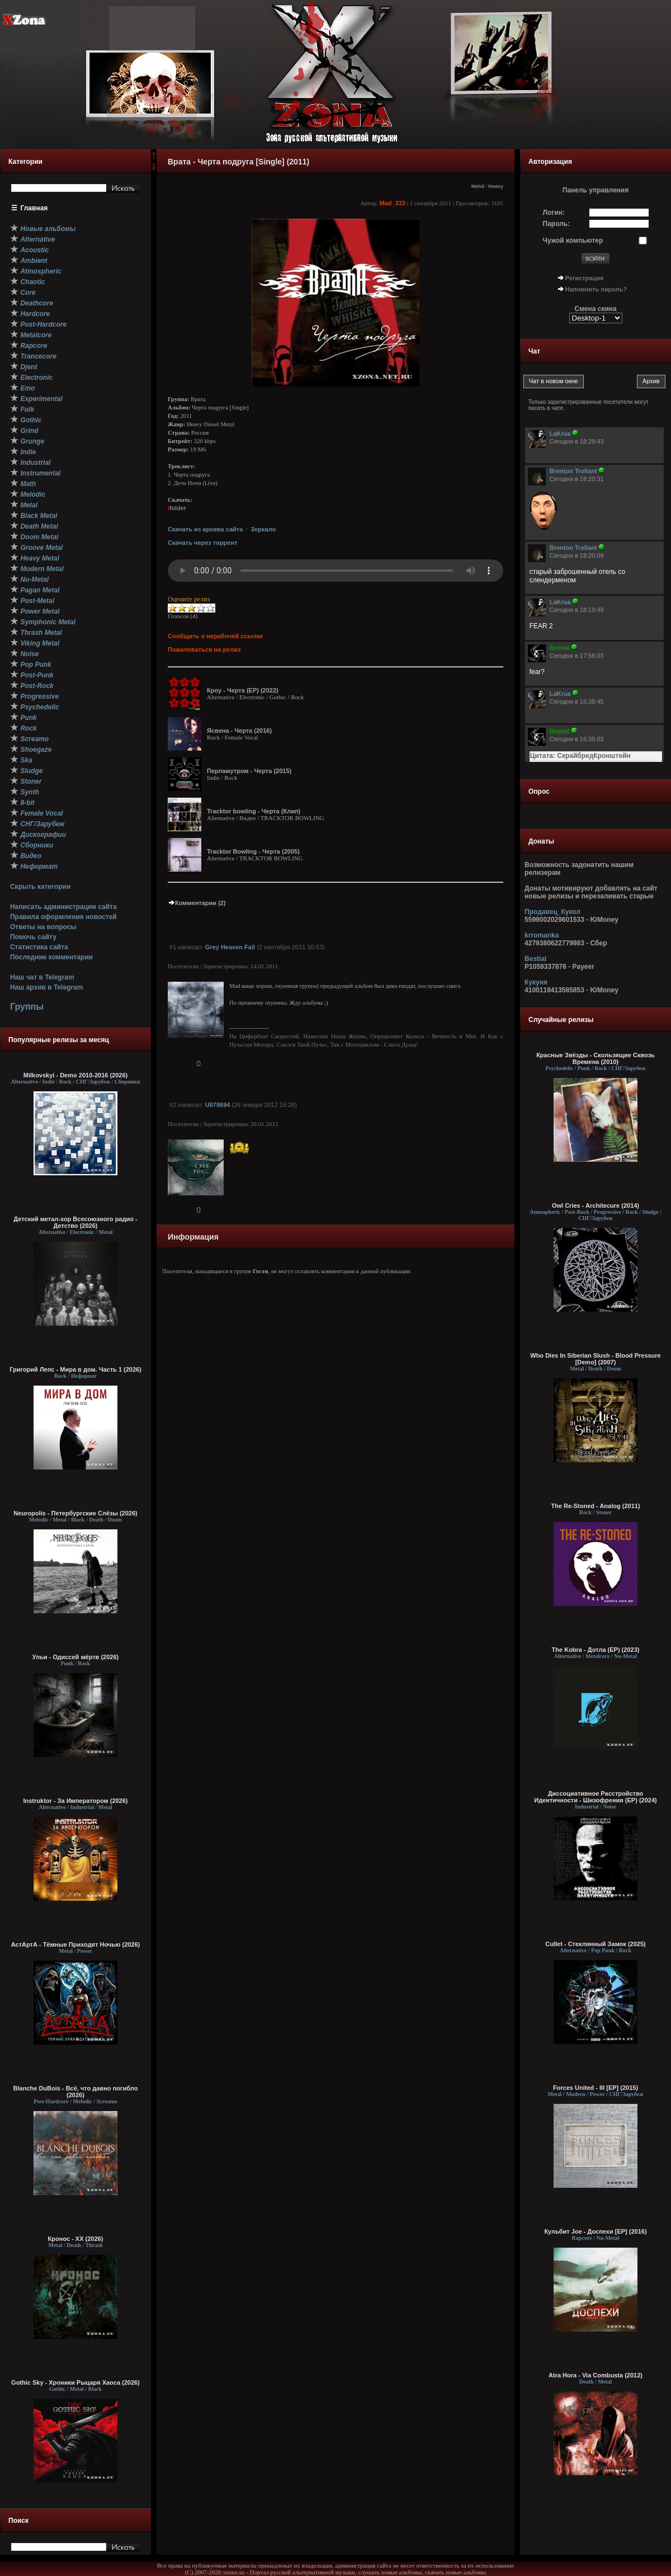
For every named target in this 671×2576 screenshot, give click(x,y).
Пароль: (556, 224)
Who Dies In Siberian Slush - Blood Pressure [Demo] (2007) (595, 1358)
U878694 (217, 1104)
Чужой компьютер (573, 240)
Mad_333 (392, 203)
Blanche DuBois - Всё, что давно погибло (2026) (75, 2091)
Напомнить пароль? (596, 289)
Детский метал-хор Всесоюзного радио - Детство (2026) (75, 1222)
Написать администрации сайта (63, 907)
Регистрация (584, 278)
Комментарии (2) (197, 903)
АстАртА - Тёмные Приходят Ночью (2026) (75, 1944)
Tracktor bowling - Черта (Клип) (253, 811)
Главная (34, 208)
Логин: (554, 212)
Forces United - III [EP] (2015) (595, 2087)
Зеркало (263, 529)
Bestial (535, 959)
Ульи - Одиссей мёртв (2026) (75, 1657)
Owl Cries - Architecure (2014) (595, 1205)
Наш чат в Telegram (42, 977)
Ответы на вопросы (43, 927)
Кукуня (535, 982)
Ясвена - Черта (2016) (239, 730)
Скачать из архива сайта (205, 529)
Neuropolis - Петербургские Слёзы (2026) (75, 1513)
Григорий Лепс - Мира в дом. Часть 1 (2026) (75, 1369)
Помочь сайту (33, 937)
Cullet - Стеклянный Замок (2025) (595, 1944)
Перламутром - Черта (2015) (249, 770)
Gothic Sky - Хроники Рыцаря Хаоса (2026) (75, 2382)
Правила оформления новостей (63, 917)
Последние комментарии (51, 957)
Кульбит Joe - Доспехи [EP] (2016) (595, 2231)
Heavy (495, 186)
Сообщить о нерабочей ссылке (215, 636)
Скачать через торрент (202, 542)
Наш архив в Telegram (46, 987)
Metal (477, 186)
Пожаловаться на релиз (204, 649)
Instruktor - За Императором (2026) (75, 1800)
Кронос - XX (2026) (75, 2238)
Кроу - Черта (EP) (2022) (242, 690)
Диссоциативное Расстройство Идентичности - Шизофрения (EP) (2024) (595, 1796)
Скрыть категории (40, 887)
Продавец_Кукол (552, 912)
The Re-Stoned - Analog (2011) (595, 1506)
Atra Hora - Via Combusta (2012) (595, 2375)
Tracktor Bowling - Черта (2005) (253, 851)
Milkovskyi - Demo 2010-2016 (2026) (75, 1075)
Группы (27, 1006)
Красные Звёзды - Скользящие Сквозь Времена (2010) (595, 1058)
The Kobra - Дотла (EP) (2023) (596, 1649)
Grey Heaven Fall (230, 947)
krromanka (541, 935)
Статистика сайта (39, 947)
